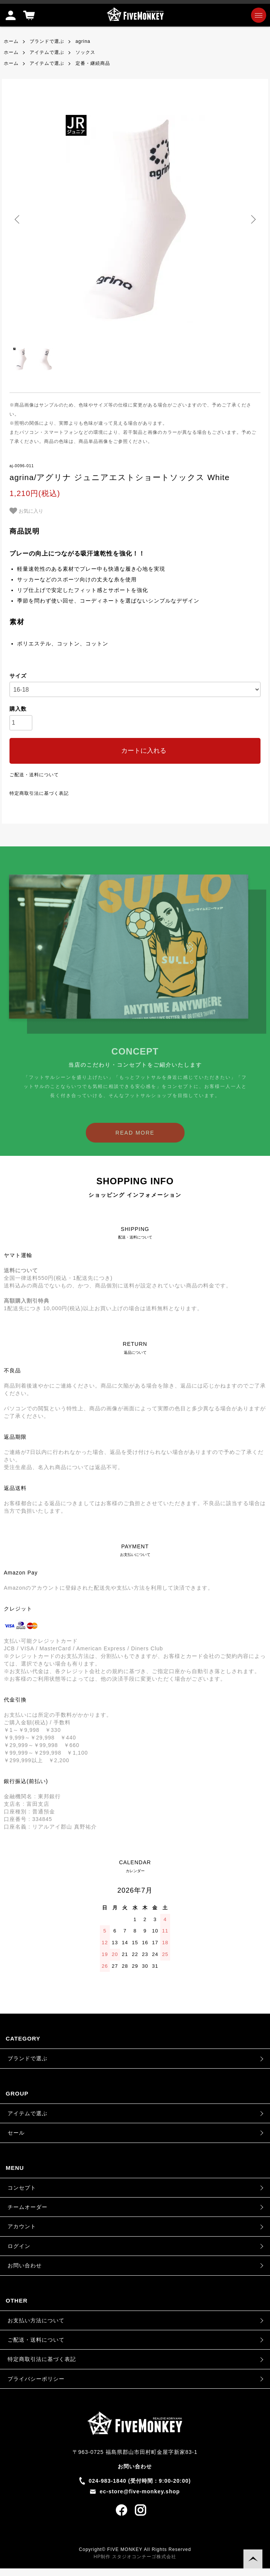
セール (16, 2133)
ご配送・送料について (34, 774)
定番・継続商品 (93, 63)
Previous (18, 219)
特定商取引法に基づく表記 (39, 793)
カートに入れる (135, 751)
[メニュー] (258, 15)
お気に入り (26, 511)
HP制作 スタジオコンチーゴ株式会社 (134, 2556)
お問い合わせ (25, 2265)
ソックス (85, 52)
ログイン (19, 2246)
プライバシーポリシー (36, 2379)
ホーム (11, 41)
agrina (83, 41)
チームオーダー (27, 2207)
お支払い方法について (36, 2320)
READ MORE (135, 1145)
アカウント (22, 2226)
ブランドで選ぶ (47, 41)
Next (252, 219)
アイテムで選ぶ (47, 52)
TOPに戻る (252, 2558)
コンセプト (22, 2188)
